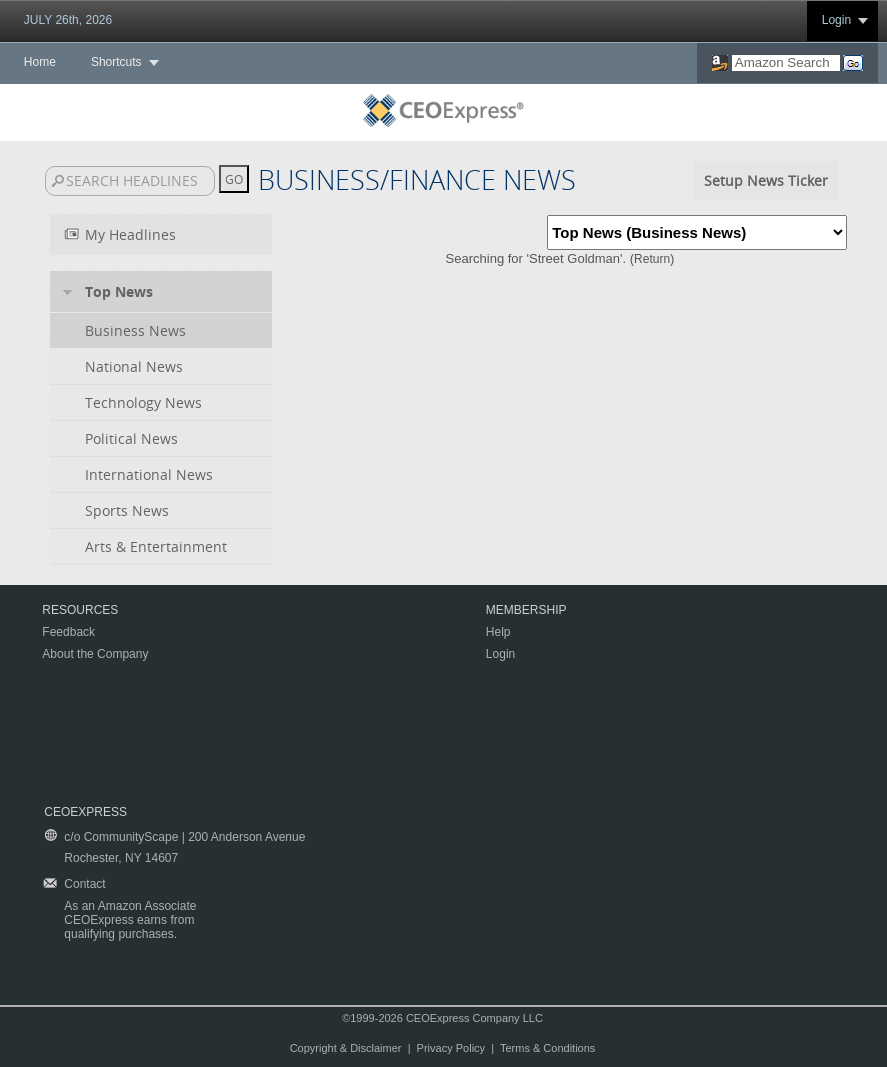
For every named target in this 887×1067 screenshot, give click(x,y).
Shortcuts (116, 62)
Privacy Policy (451, 1048)
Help (498, 632)
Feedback (68, 632)
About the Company (95, 654)
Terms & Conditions (547, 1048)
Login (836, 20)
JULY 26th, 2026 (68, 20)
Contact (84, 884)
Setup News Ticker (766, 180)
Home (40, 62)
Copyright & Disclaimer (346, 1048)
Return (652, 259)
